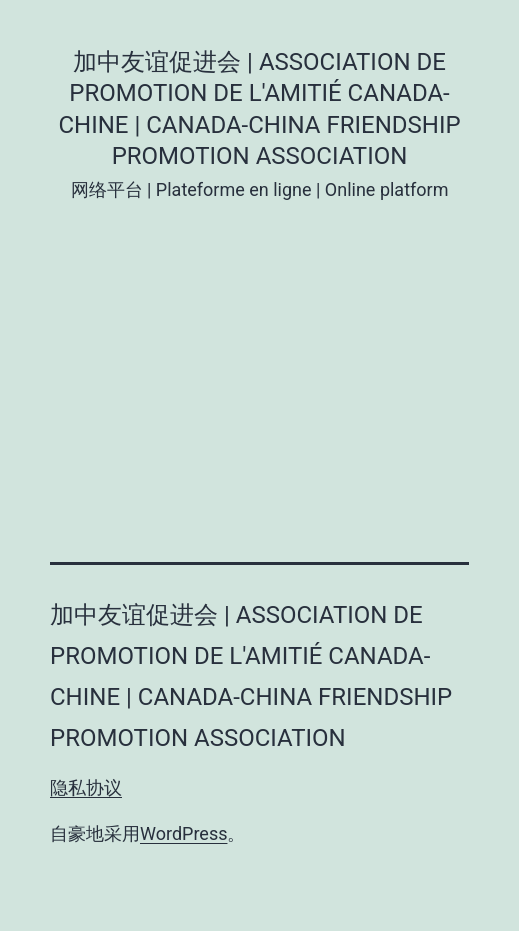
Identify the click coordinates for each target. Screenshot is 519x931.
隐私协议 (86, 787)
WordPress (183, 833)
